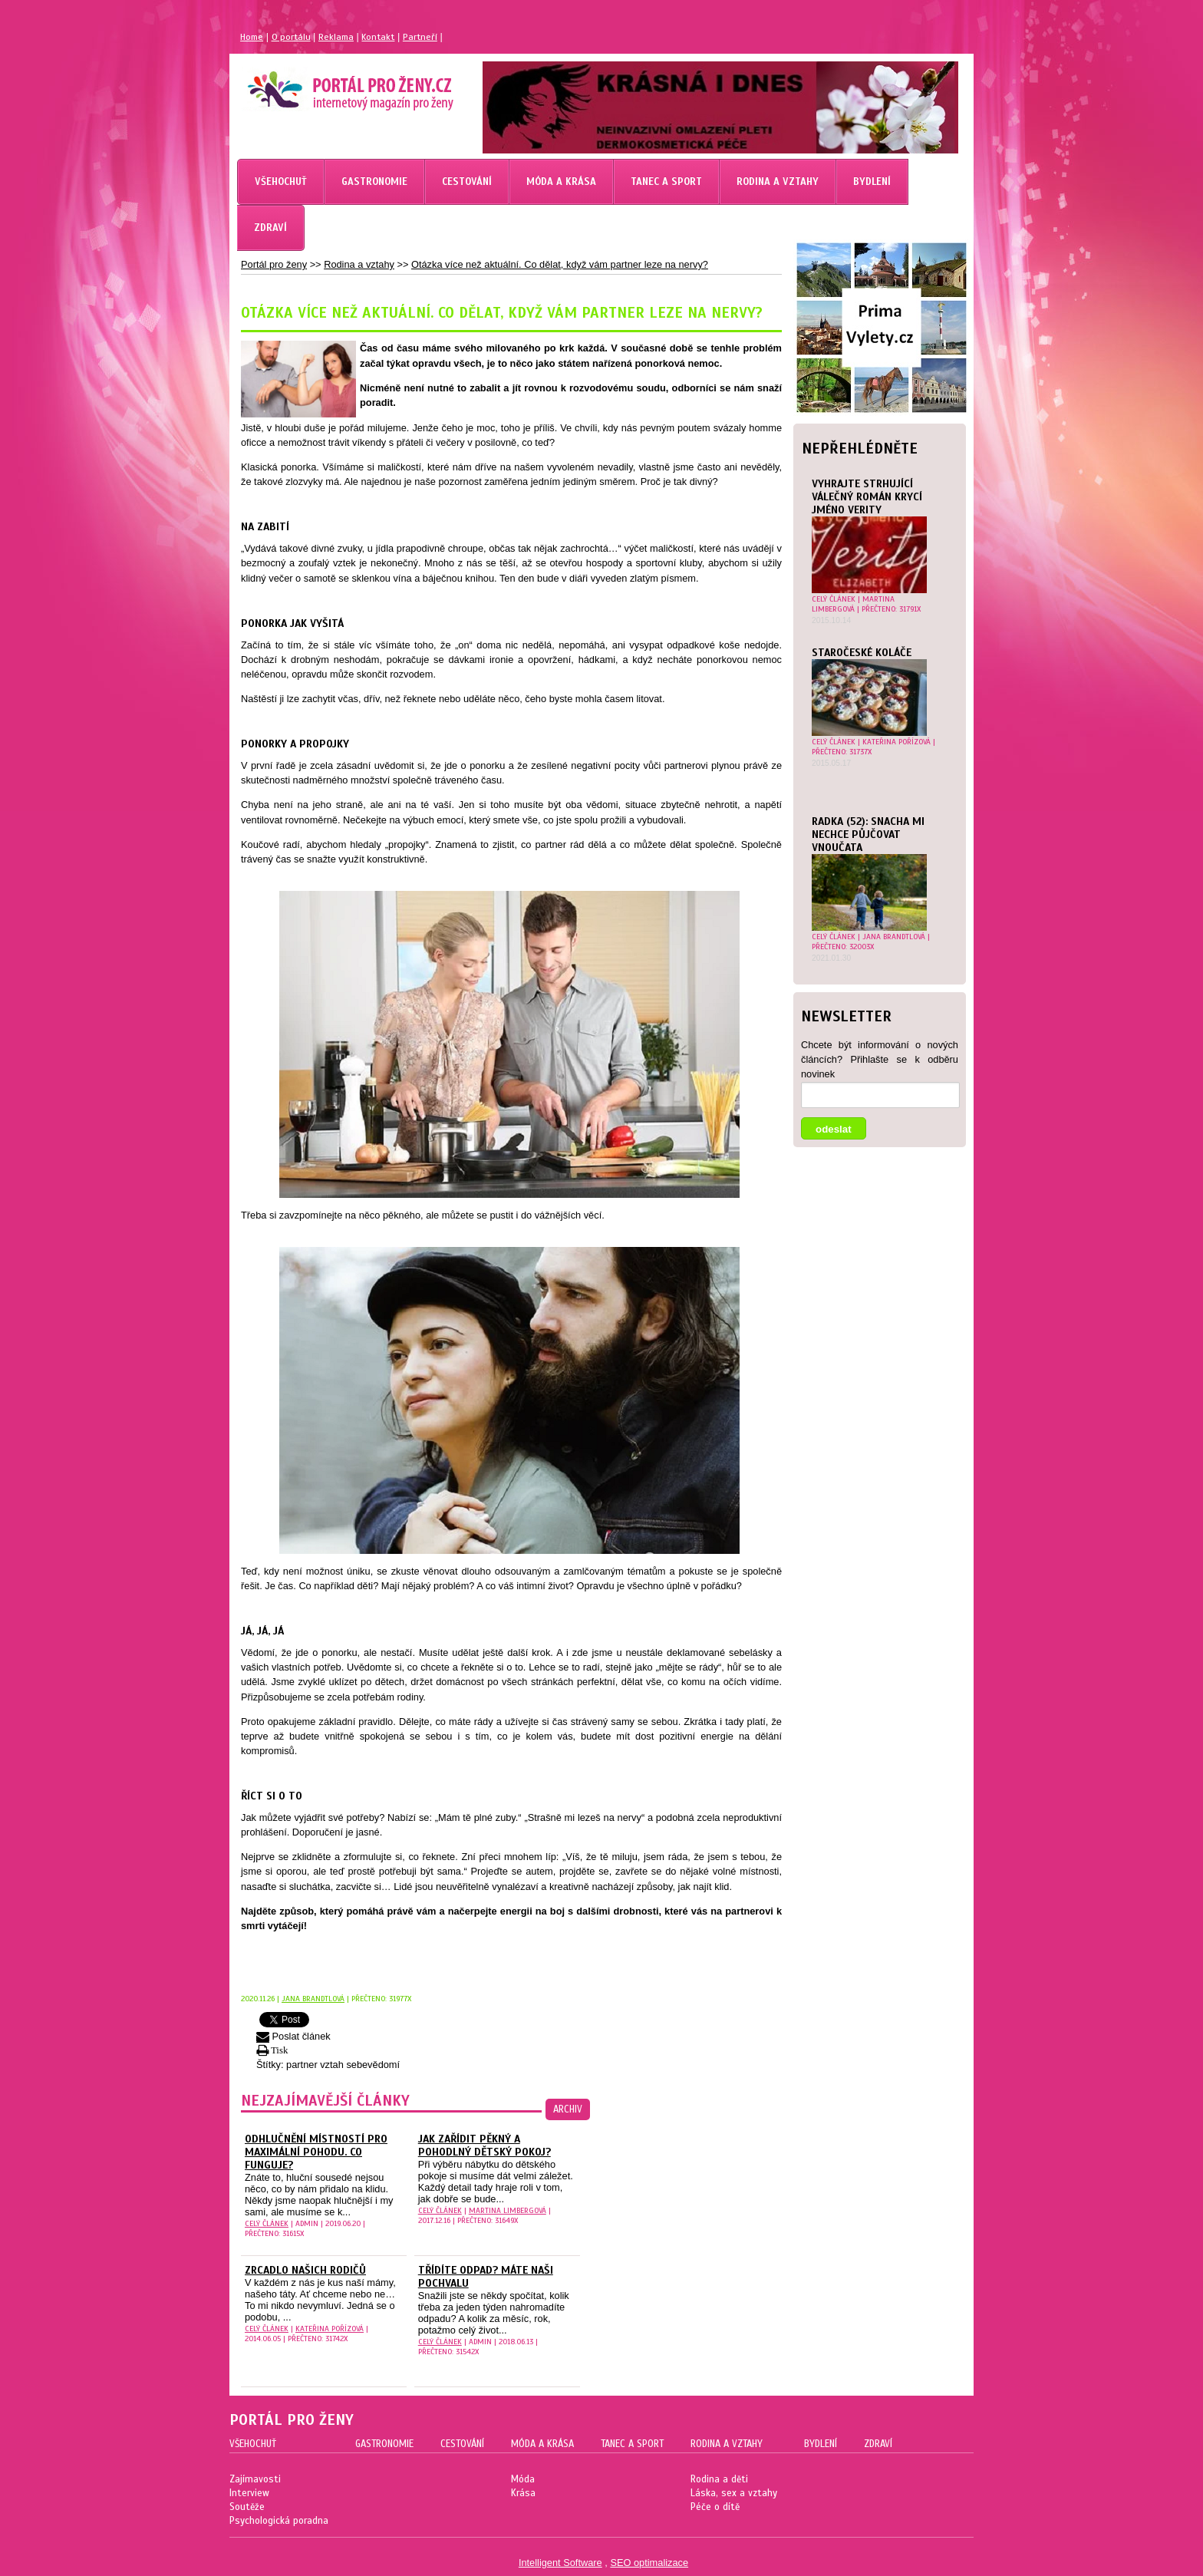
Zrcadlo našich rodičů (305, 2270)
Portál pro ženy (274, 264)
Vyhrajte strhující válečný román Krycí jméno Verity (867, 496)
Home (251, 36)
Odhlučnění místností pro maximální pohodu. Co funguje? (316, 2152)
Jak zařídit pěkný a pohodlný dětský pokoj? (484, 2145)
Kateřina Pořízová (896, 742)
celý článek (833, 599)
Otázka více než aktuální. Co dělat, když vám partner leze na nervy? (559, 264)
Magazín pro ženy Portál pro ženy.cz (324, 84)
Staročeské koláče (861, 652)
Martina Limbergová (853, 604)
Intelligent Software (560, 2562)
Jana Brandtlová (893, 937)
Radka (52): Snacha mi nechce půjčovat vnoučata (868, 834)
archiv (567, 2109)
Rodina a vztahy (359, 264)
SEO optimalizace (649, 2562)
